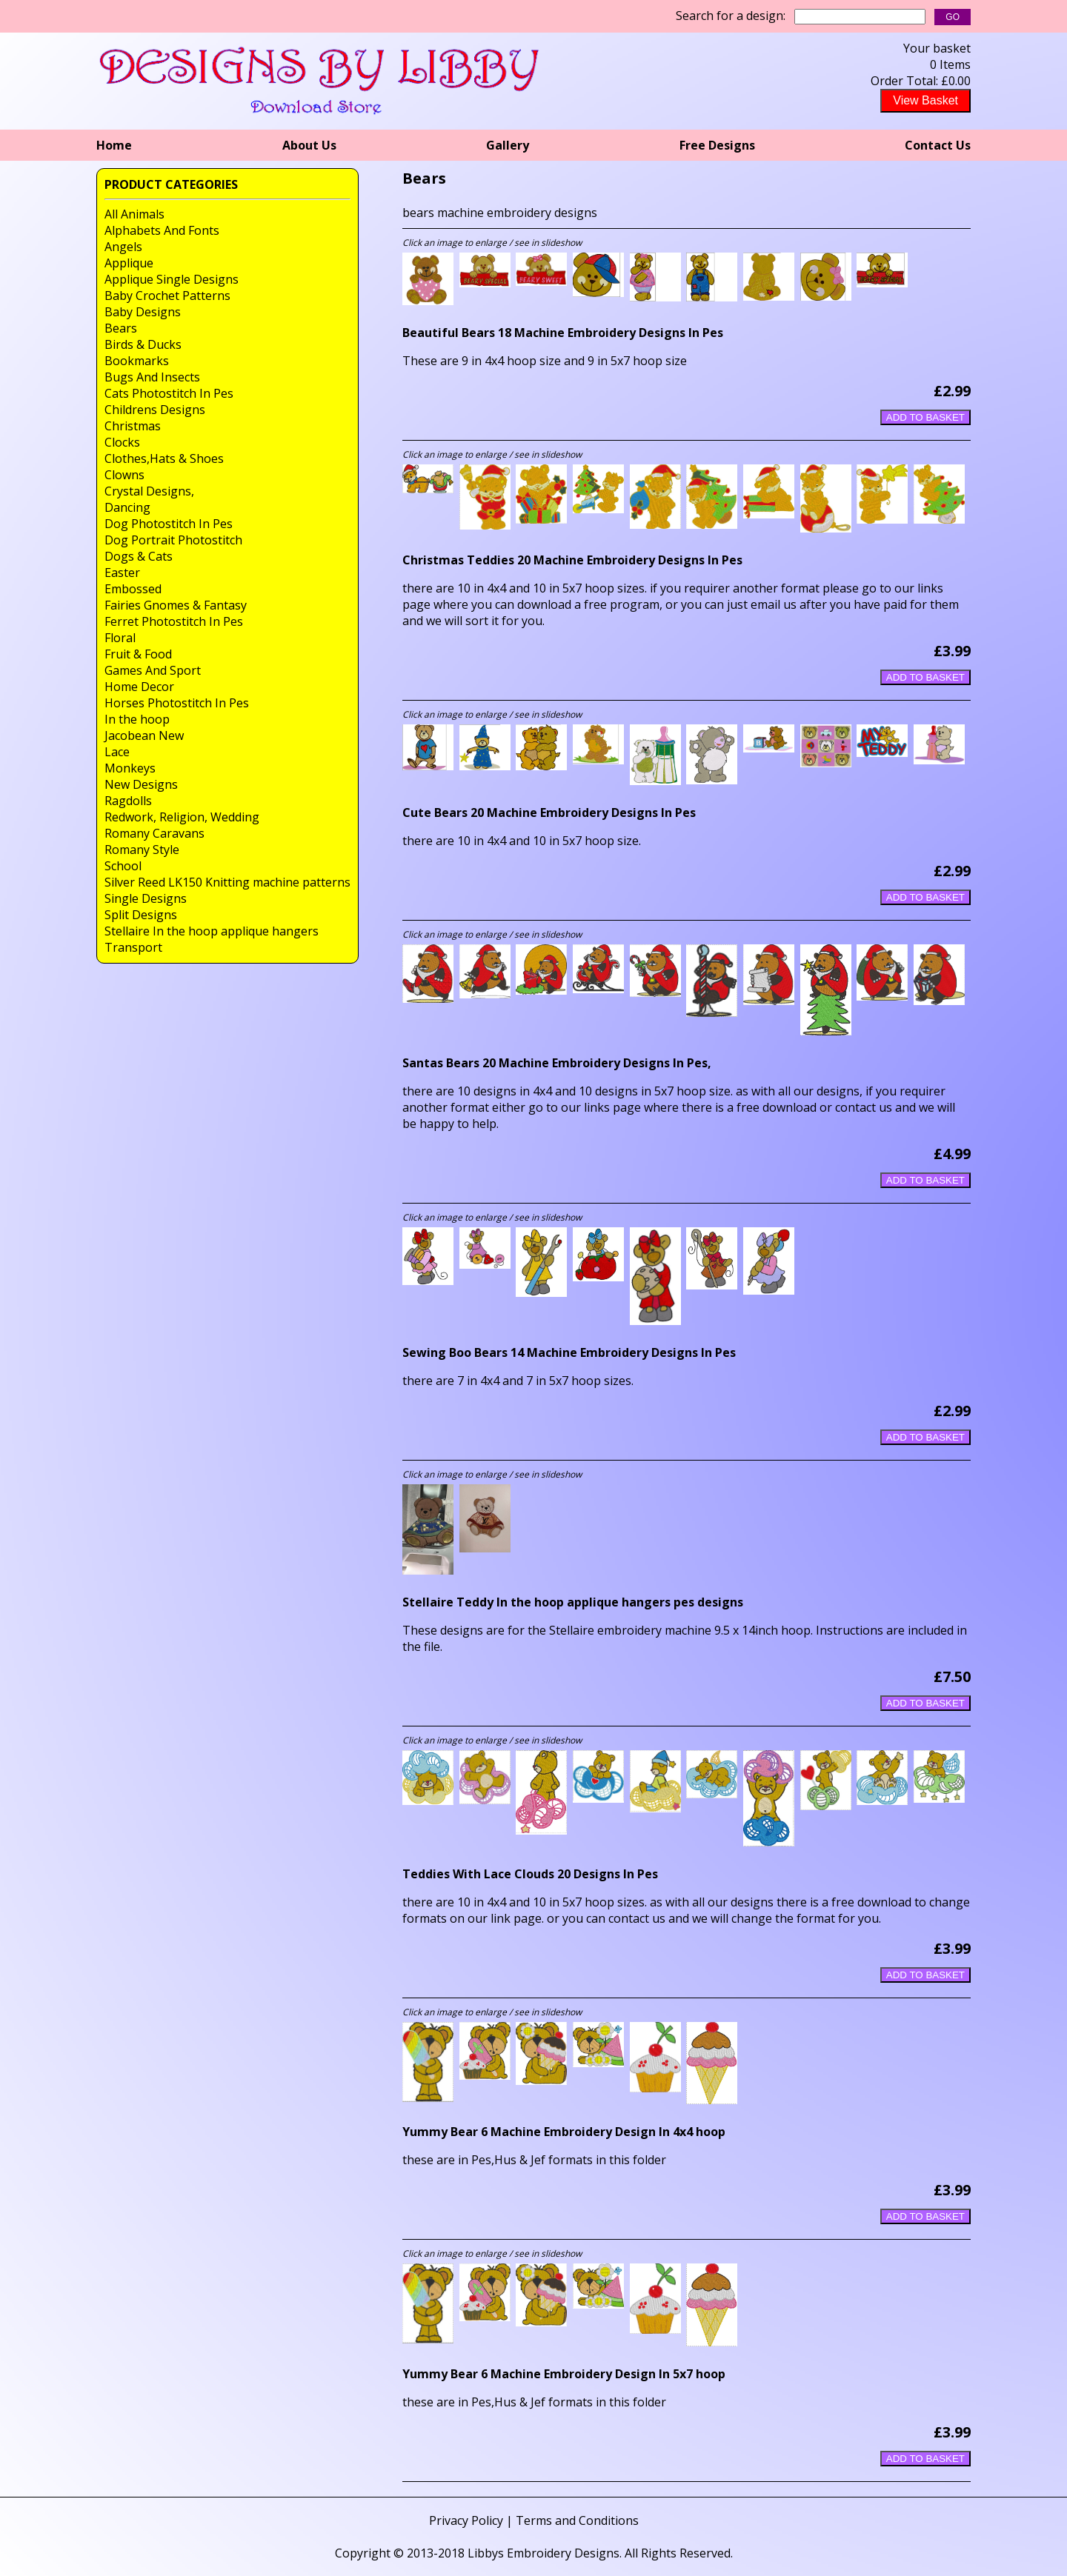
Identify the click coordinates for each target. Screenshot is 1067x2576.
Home (114, 145)
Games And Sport (152, 670)
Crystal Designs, (149, 491)
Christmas (132, 426)
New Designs (141, 784)
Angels (123, 246)
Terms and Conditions (577, 2520)
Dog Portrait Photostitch (173, 540)
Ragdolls (128, 801)
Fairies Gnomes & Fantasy (175, 605)
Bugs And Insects (152, 377)
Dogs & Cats (138, 556)
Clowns (124, 475)
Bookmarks (136, 361)
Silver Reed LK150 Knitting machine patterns (227, 882)
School (123, 866)
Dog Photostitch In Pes (168, 523)
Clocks (122, 442)
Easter (122, 572)
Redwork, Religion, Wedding (181, 817)
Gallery (507, 145)
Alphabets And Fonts (161, 230)
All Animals (134, 214)
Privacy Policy (466, 2520)
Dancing (127, 507)
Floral (120, 638)
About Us (309, 145)
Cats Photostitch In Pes (168, 393)
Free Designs (717, 145)
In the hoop (137, 719)
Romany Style (141, 849)
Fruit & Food (138, 654)
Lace (117, 752)
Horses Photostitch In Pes (176, 703)
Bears (120, 328)
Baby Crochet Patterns (167, 295)
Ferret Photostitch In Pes (173, 621)
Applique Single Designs (171, 279)
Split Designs (140, 915)
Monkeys (130, 768)
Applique (128, 263)
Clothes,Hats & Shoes (164, 458)
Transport (133, 947)
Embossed (133, 589)
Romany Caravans (154, 833)
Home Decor (139, 686)
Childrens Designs (154, 409)
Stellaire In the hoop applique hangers (211, 931)
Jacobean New (144, 735)
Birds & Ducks (143, 344)
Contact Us (938, 145)
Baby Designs (142, 312)
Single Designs (145, 898)
